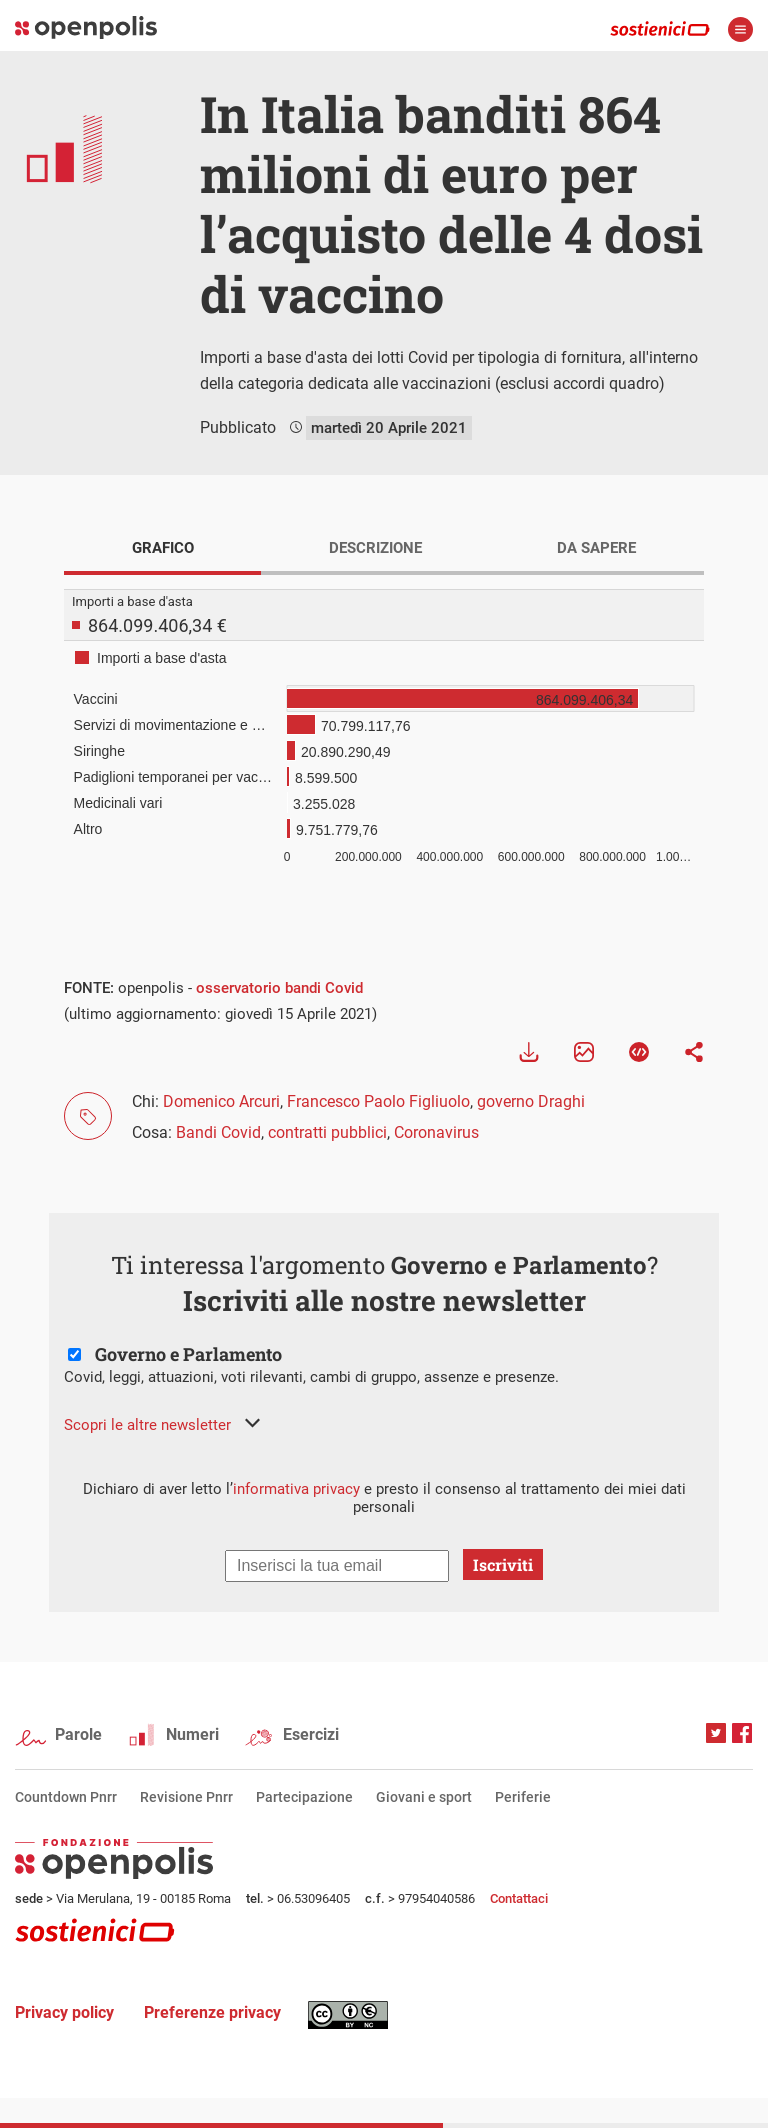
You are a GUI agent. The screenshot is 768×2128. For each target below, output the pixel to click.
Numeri (192, 1734)
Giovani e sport (424, 1797)
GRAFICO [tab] (163, 548)
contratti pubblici (327, 1132)
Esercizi (311, 1734)
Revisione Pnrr (186, 1797)
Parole (78, 1734)
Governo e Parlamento (188, 1354)
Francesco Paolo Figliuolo (378, 1101)
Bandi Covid (218, 1132)
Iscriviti (503, 1564)
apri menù (740, 29)
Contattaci (519, 1898)
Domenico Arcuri (221, 1101)
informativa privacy (296, 1489)
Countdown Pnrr (66, 1797)
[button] (162, 1425)
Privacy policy (64, 2012)
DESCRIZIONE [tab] (375, 548)
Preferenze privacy (212, 2012)
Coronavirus (436, 1132)
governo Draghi (531, 1101)
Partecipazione (304, 1797)
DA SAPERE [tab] (596, 548)
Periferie (523, 1797)
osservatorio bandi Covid (279, 988)
